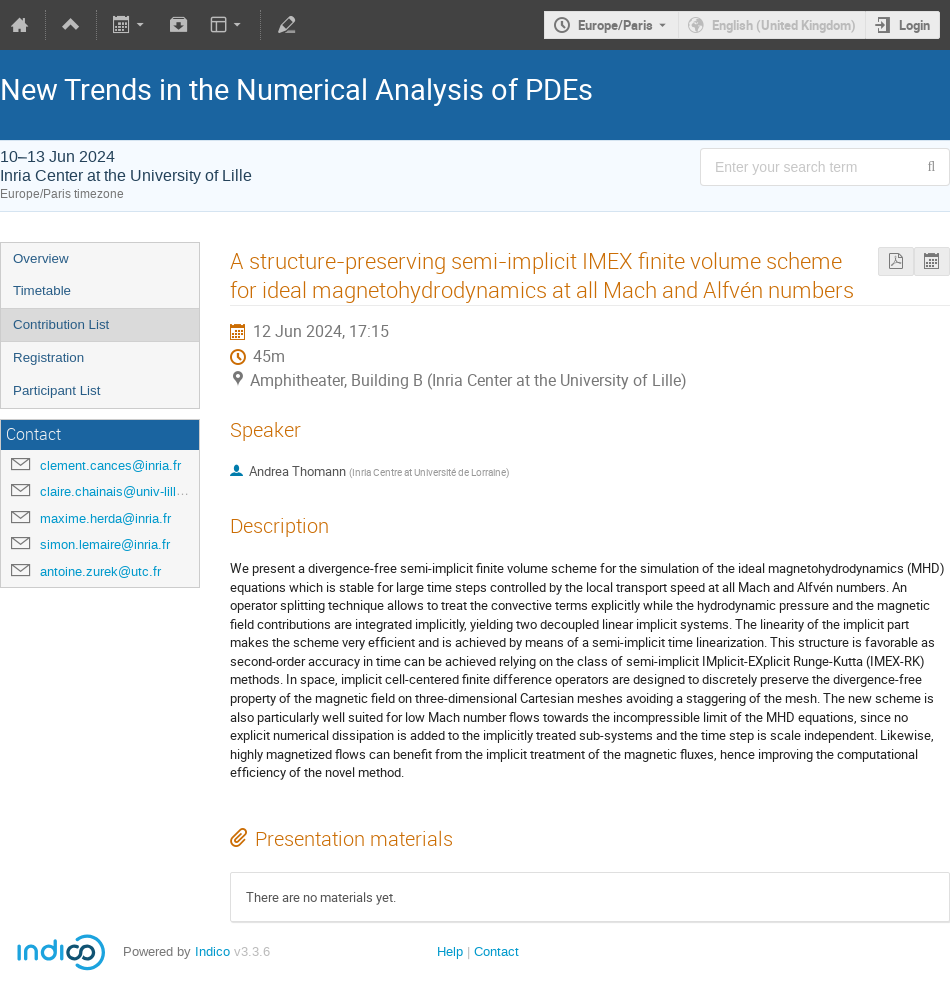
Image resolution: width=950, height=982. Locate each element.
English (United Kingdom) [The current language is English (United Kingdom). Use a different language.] (784, 25)
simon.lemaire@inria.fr (105, 544)
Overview (41, 258)
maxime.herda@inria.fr (105, 518)
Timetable (42, 290)
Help (450, 951)
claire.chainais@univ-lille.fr (117, 491)
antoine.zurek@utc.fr (100, 571)
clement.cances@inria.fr (110, 465)
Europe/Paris (615, 25)
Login (914, 25)
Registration (48, 357)
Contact (496, 951)
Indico (212, 951)
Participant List (56, 390)
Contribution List (61, 324)
